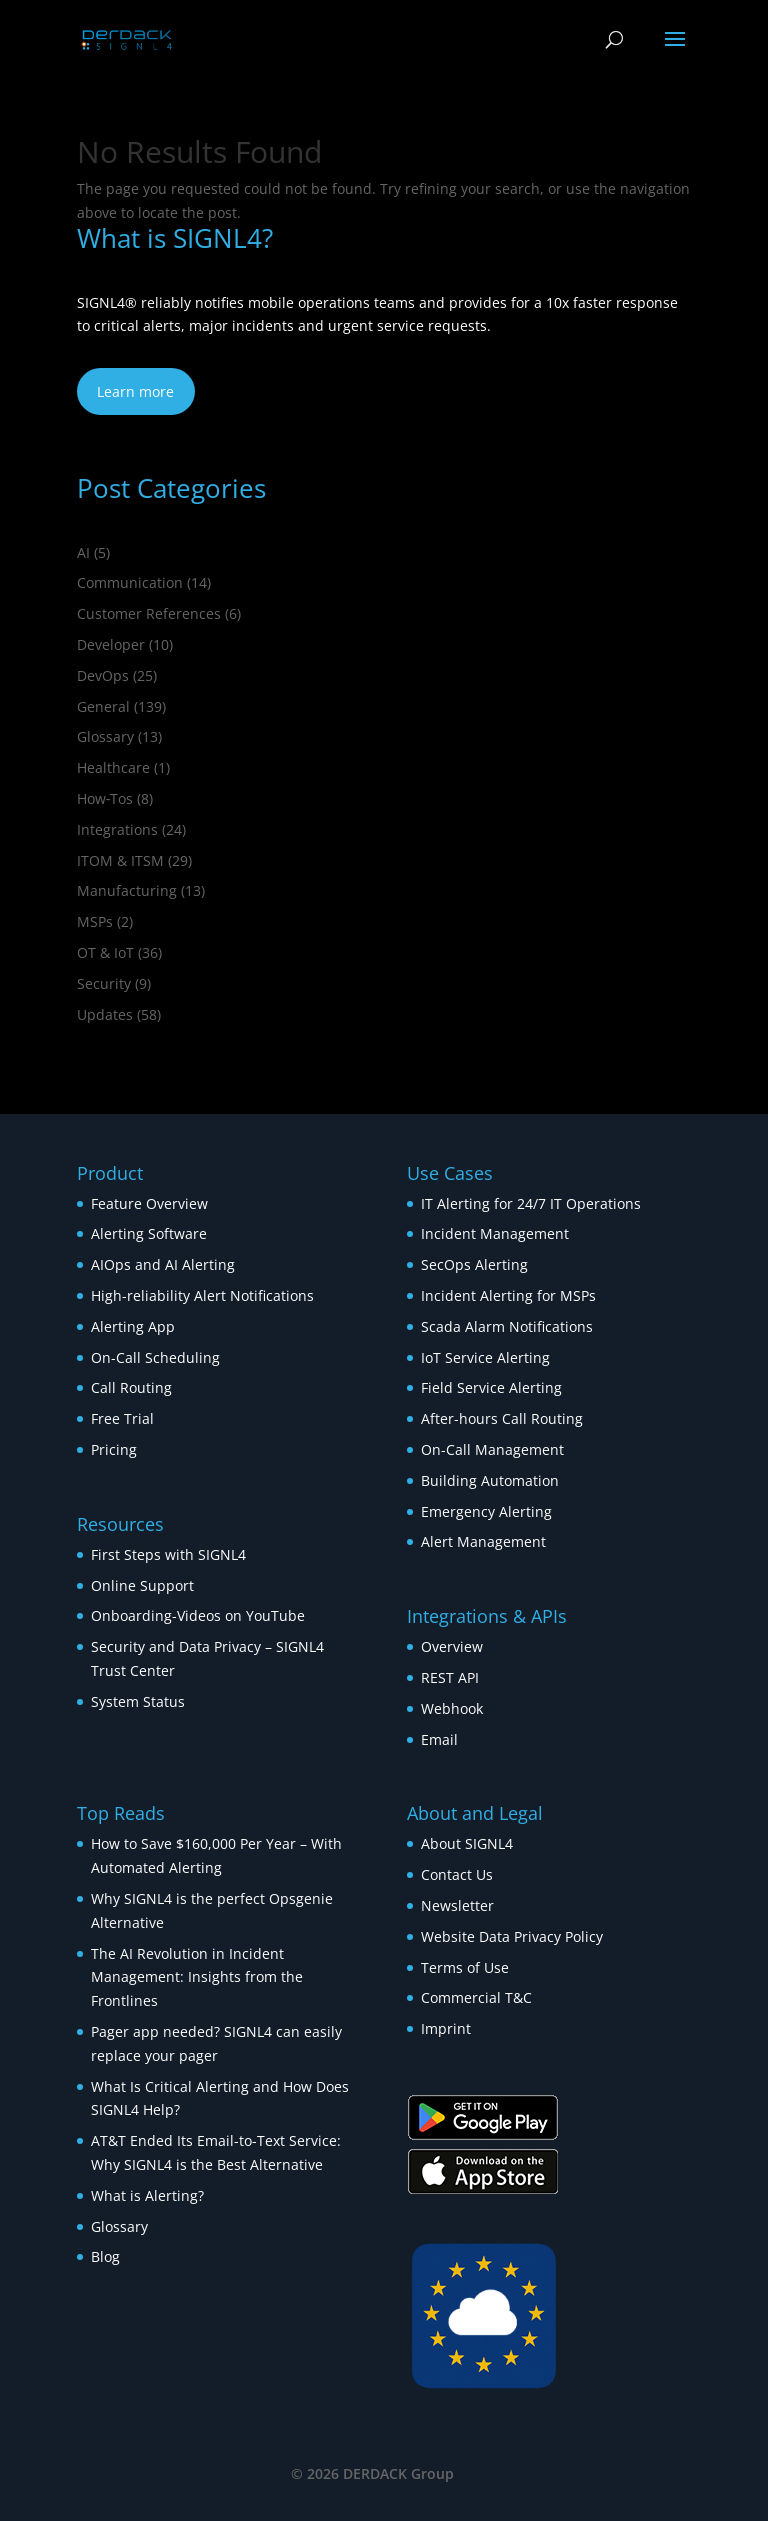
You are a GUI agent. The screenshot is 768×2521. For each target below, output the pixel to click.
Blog (105, 2256)
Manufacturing (127, 890)
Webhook (452, 1708)
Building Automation (492, 1480)
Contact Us (457, 1874)
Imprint (446, 2028)
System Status (138, 1701)
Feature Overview (149, 1203)
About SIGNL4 (467, 1843)
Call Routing (131, 1387)
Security (104, 983)
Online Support (142, 1585)
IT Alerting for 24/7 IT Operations (531, 1203)
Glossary (105, 736)
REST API (450, 1677)
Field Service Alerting (491, 1387)
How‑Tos (105, 798)
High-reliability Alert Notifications (202, 1295)
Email (439, 1739)
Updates (105, 1014)
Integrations (117, 829)
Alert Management (483, 1541)
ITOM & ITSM (120, 860)
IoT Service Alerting (485, 1357)
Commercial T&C (476, 1997)
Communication (130, 582)
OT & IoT (105, 952)
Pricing (114, 1449)
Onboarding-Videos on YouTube (198, 1615)
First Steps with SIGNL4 (168, 1554)
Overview (452, 1646)
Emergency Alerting (486, 1511)
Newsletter (457, 1905)
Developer (111, 644)
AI (83, 552)
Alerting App (133, 1326)
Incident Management (495, 1233)
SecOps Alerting (474, 1264)
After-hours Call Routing (502, 1418)
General (103, 706)
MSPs (95, 921)
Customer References (149, 613)
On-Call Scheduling (155, 1357)
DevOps (103, 675)
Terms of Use (465, 1967)
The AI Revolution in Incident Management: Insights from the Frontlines (197, 1977)
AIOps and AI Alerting (163, 1264)
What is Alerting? (147, 2195)
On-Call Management (492, 1449)
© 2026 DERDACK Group (372, 2473)
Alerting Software (149, 1233)
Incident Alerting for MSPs (508, 1295)
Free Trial (122, 1418)
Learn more (135, 391)
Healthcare (113, 767)
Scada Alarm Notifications (507, 1326)
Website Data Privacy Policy (512, 1936)
